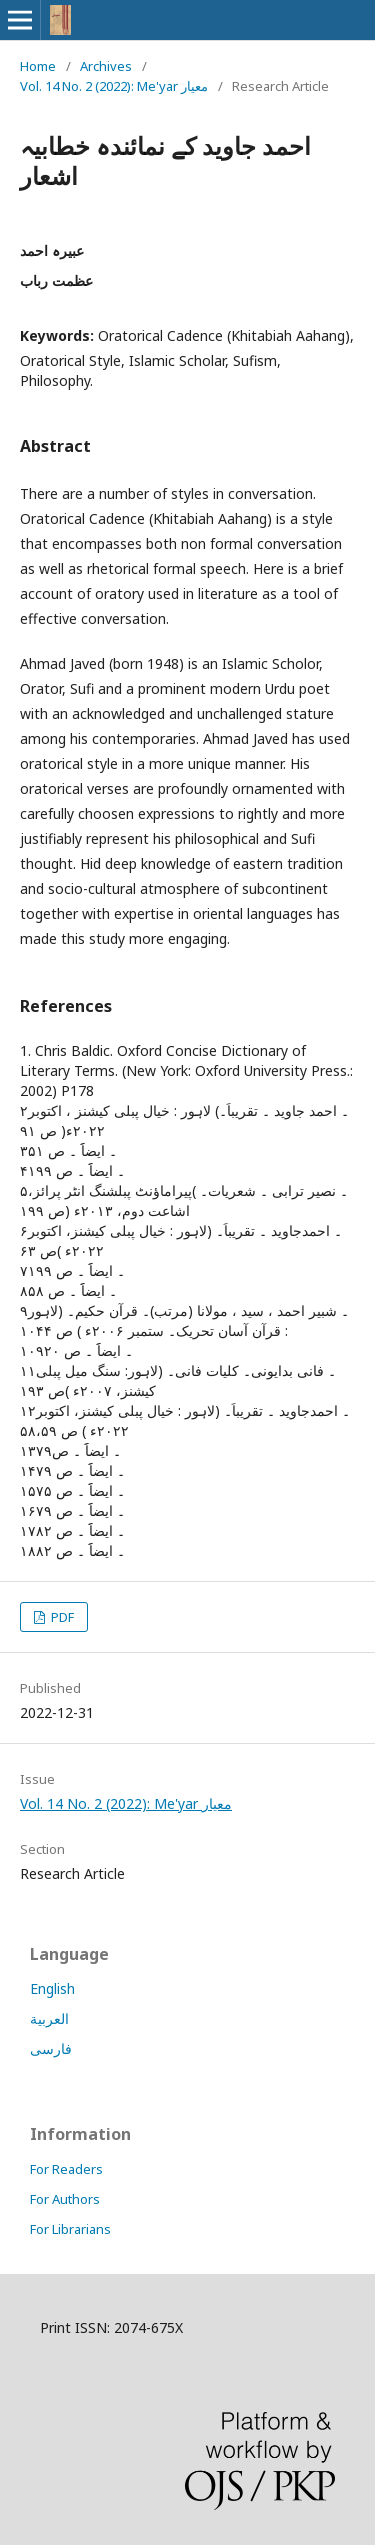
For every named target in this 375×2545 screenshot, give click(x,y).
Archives (106, 66)
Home (38, 66)
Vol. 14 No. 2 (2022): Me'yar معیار (114, 86)
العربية (49, 2018)
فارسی (51, 2048)
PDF (61, 1617)
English (52, 1988)
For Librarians (70, 2229)
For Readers (66, 2169)
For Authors (65, 2199)
